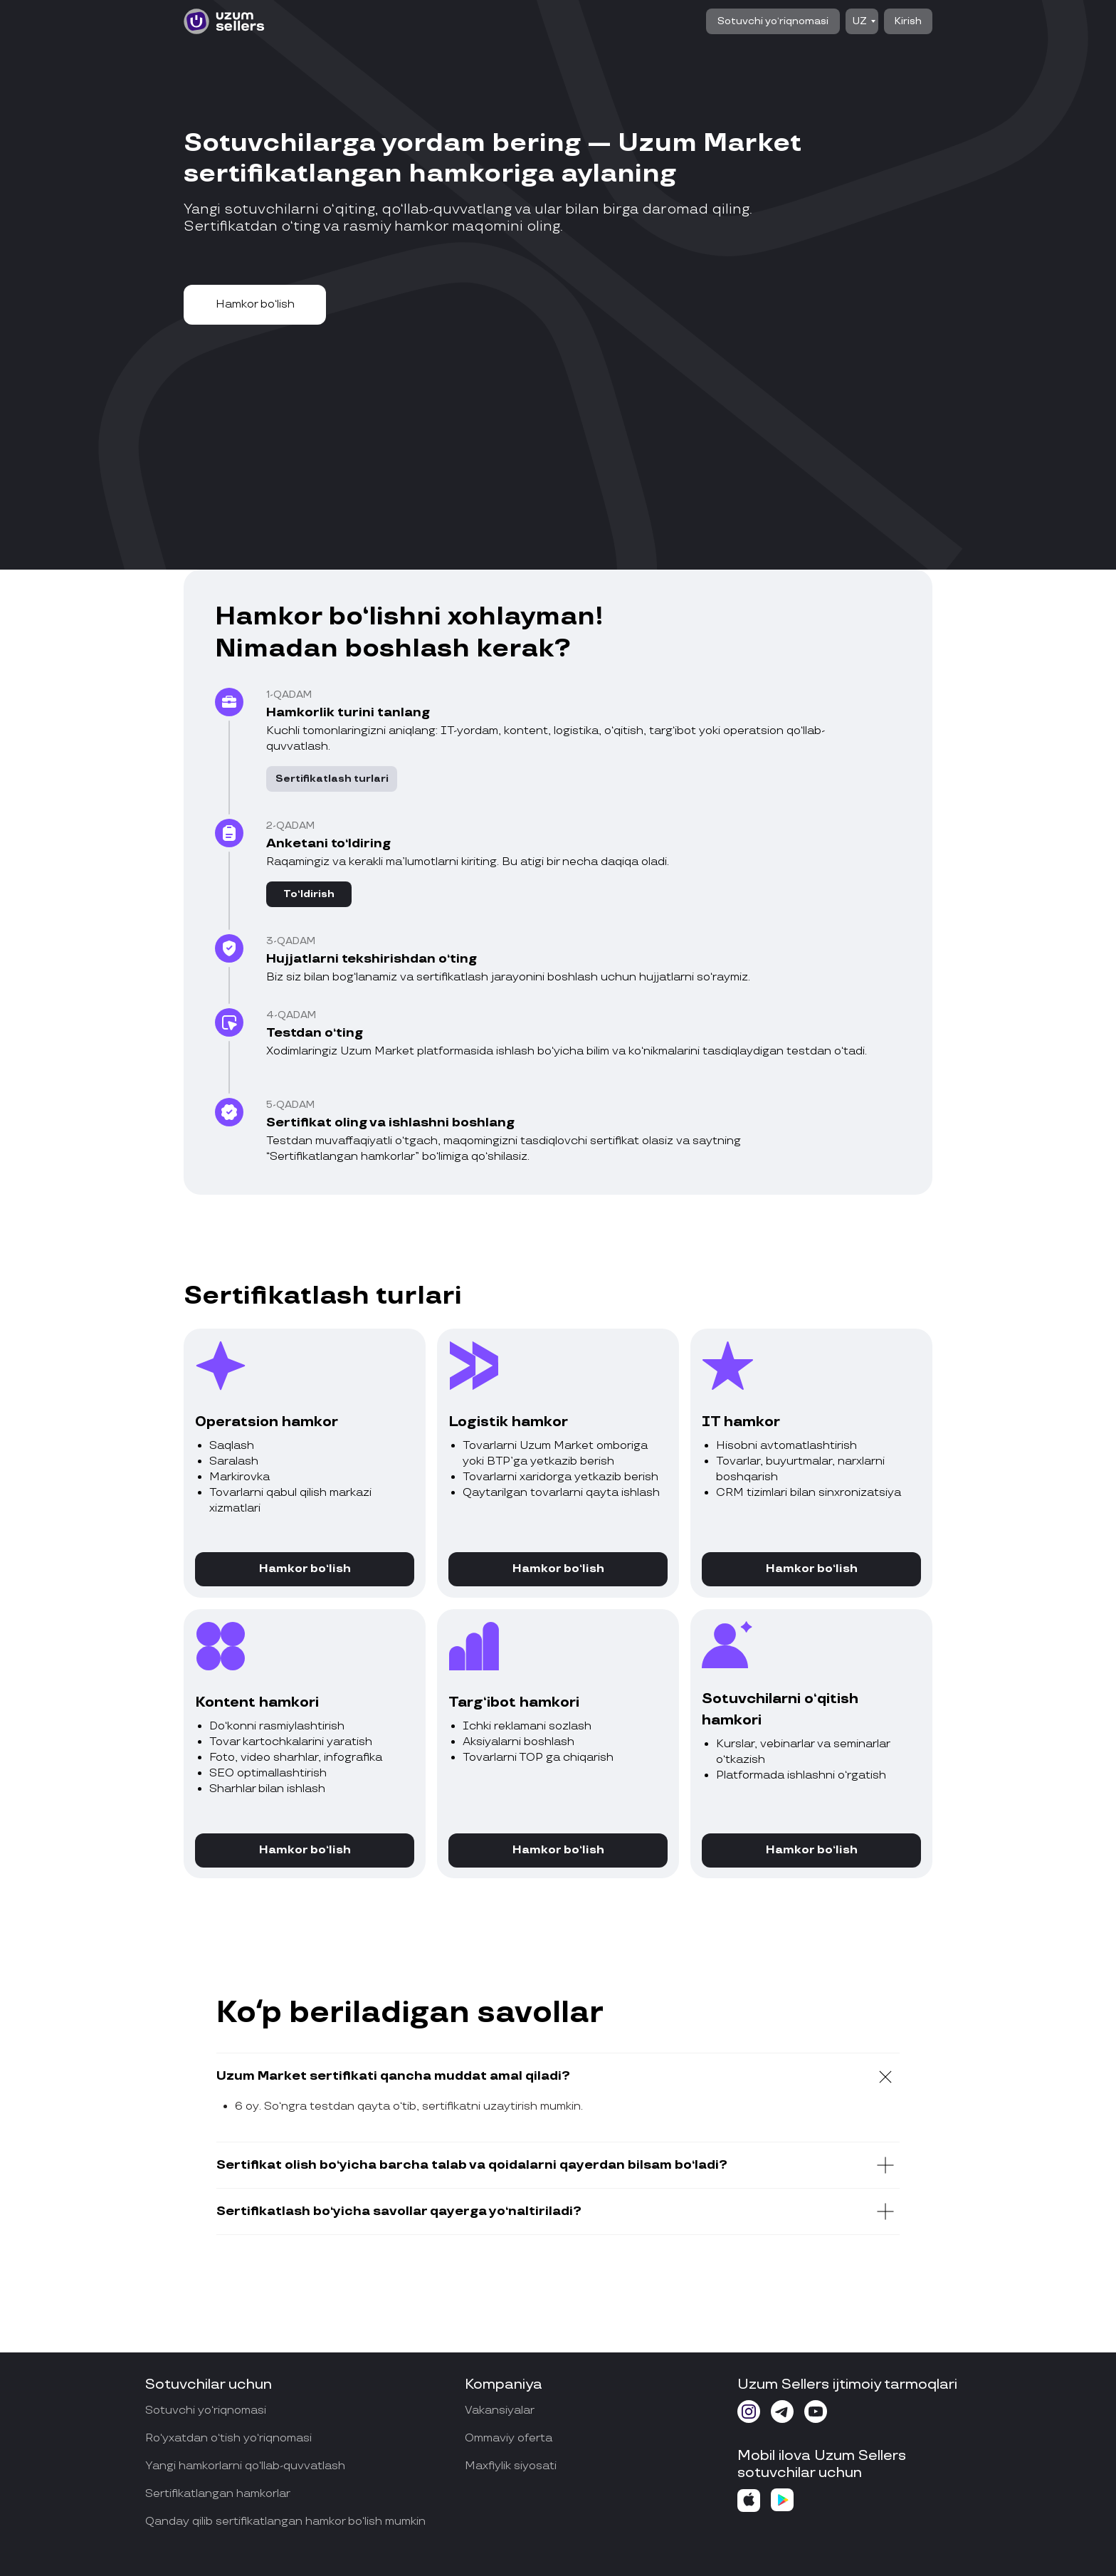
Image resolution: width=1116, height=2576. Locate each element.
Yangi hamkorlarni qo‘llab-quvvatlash (245, 2466)
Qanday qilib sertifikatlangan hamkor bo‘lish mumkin (285, 2521)
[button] (255, 305)
